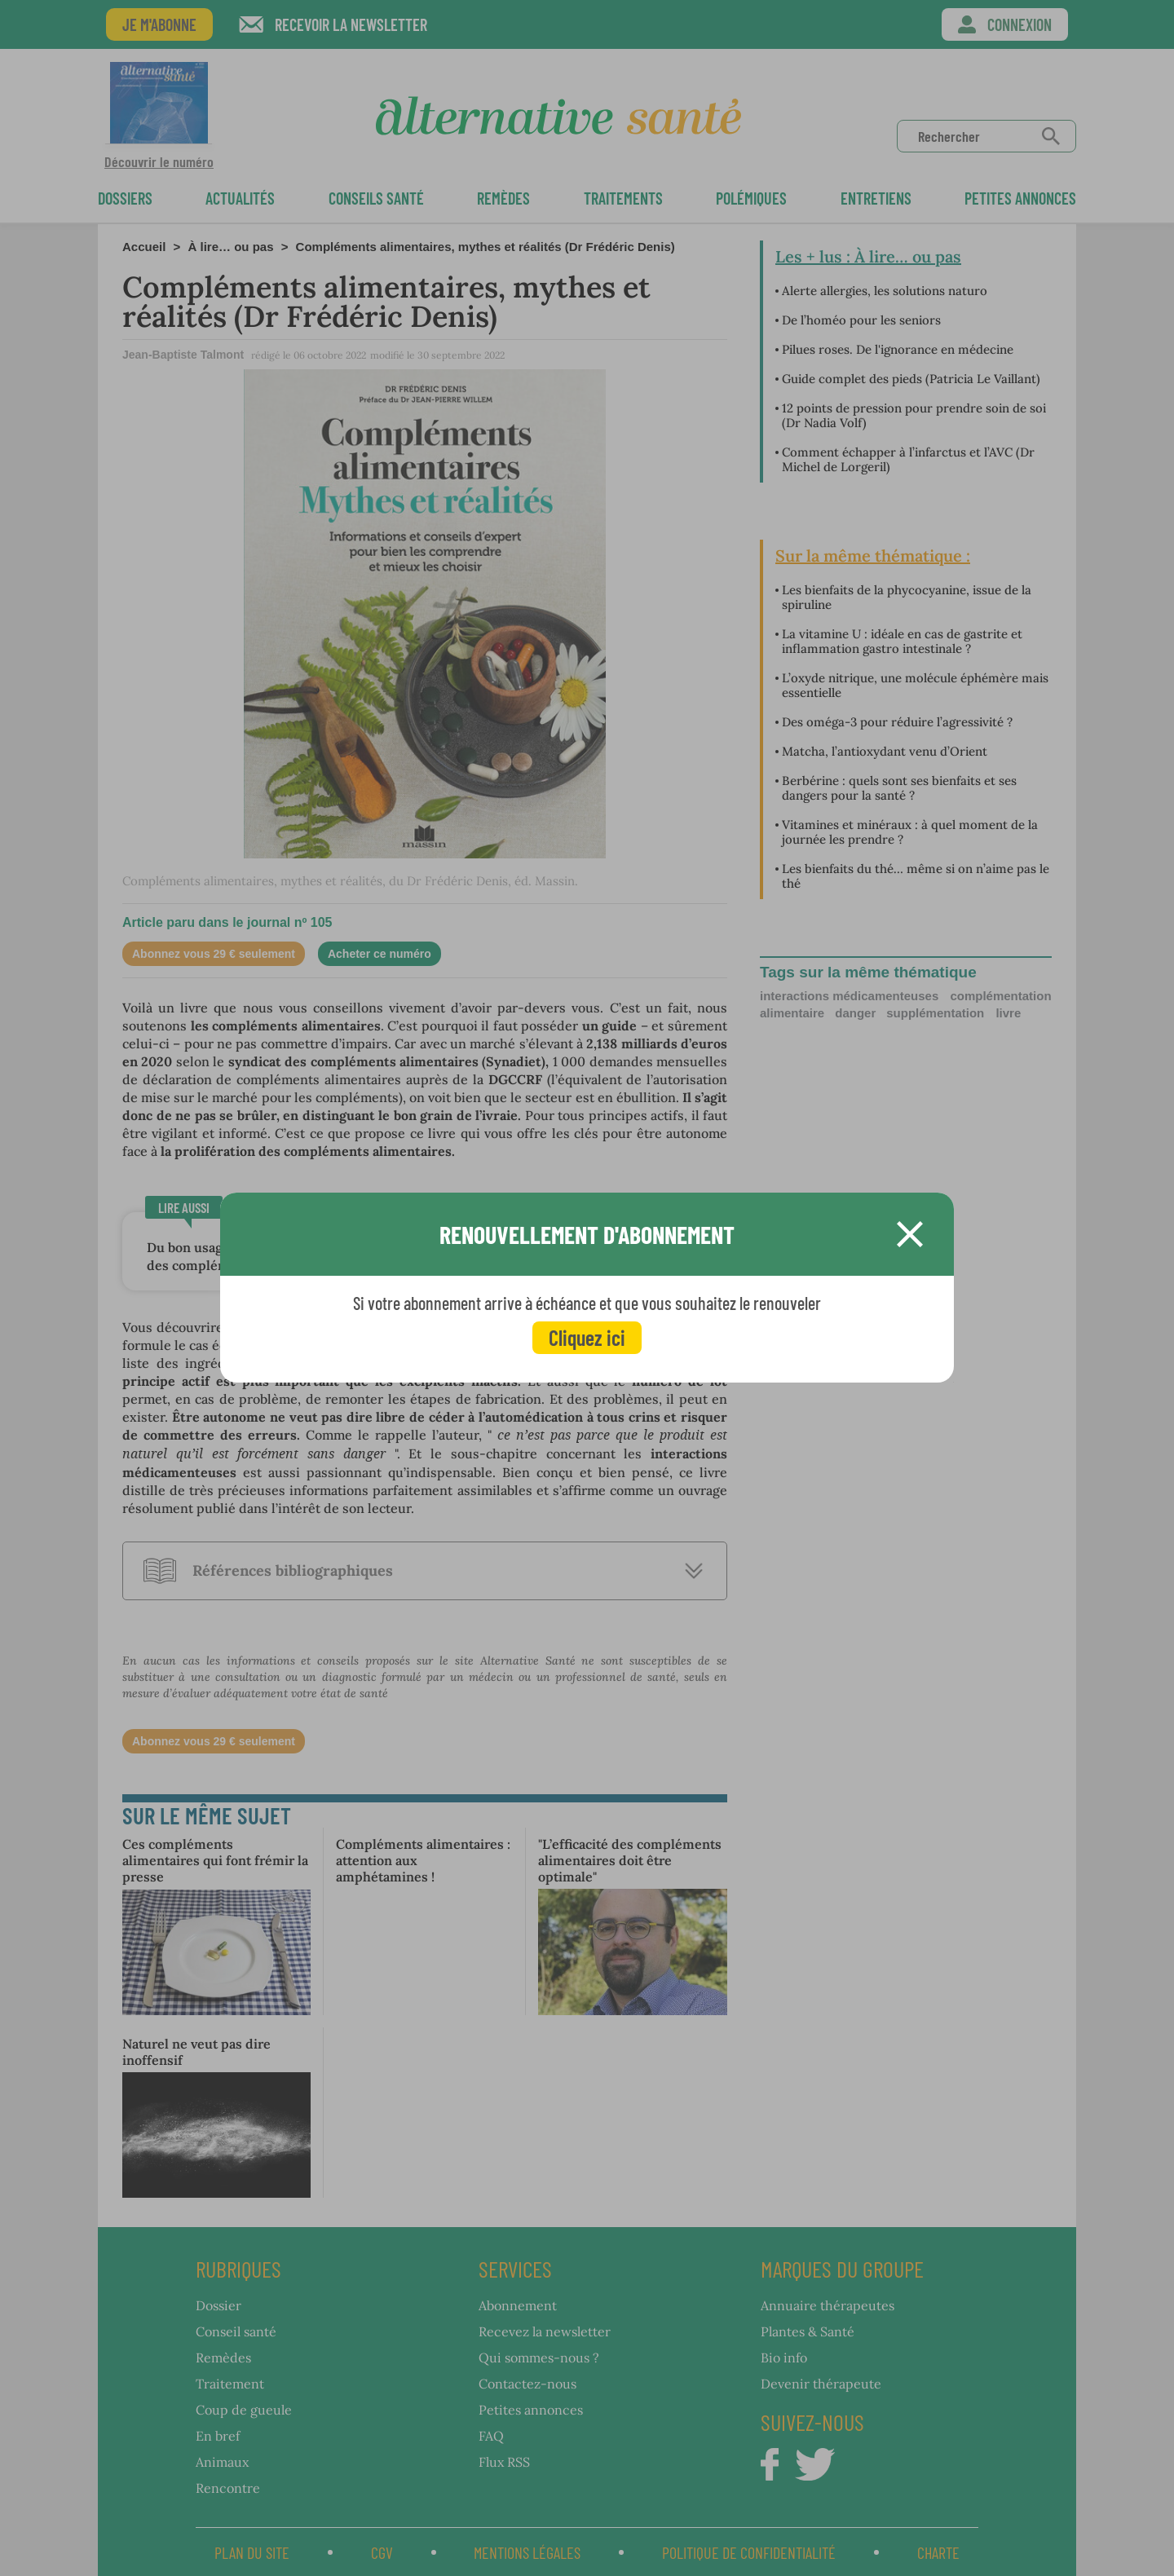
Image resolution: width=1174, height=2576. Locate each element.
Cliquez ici (587, 1337)
